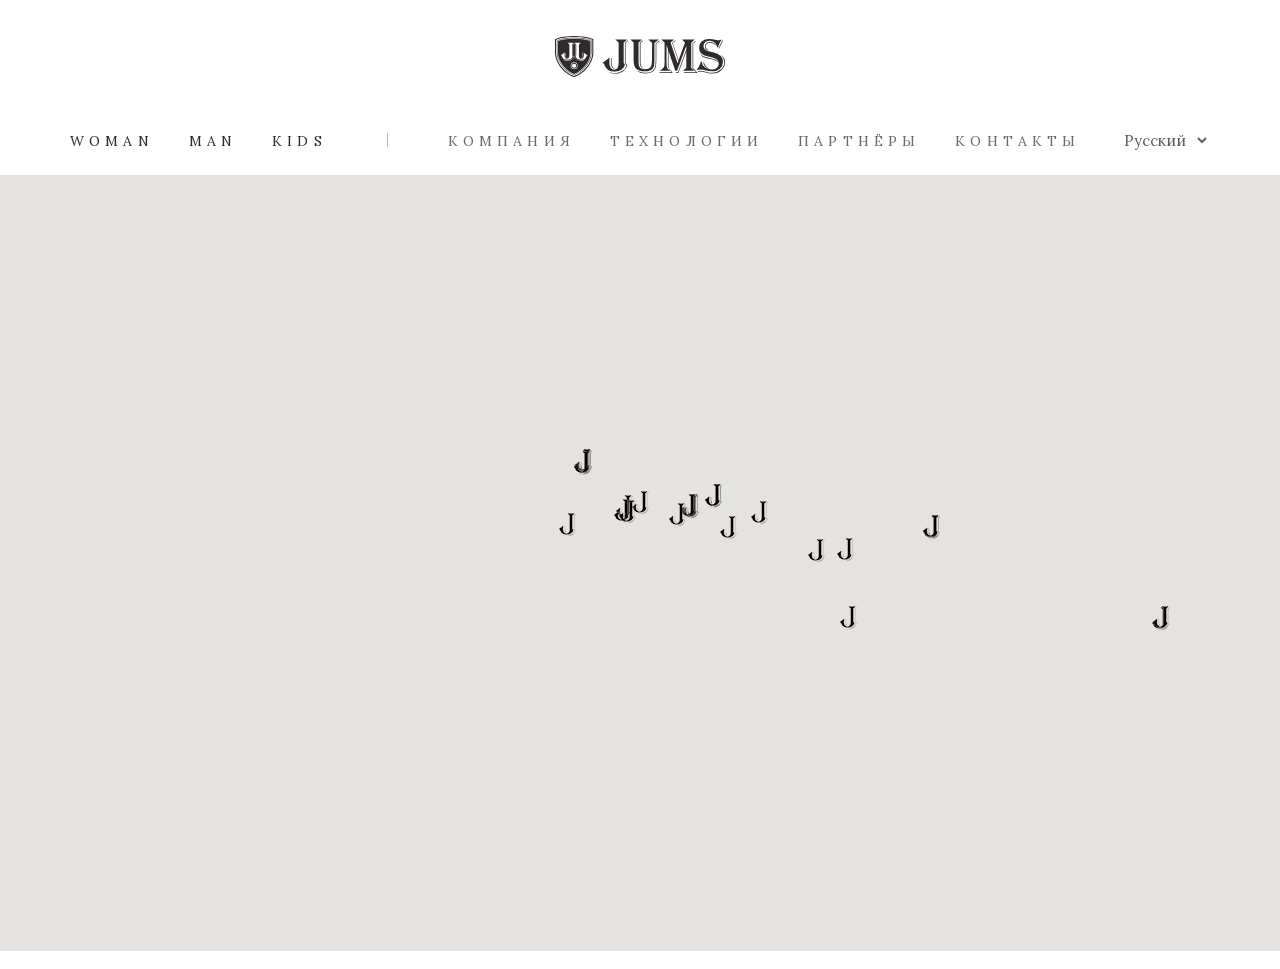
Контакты (1017, 141)
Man (213, 141)
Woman (112, 141)
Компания (511, 141)
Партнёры (859, 141)
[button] (816, 551)
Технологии (686, 141)
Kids (299, 141)
